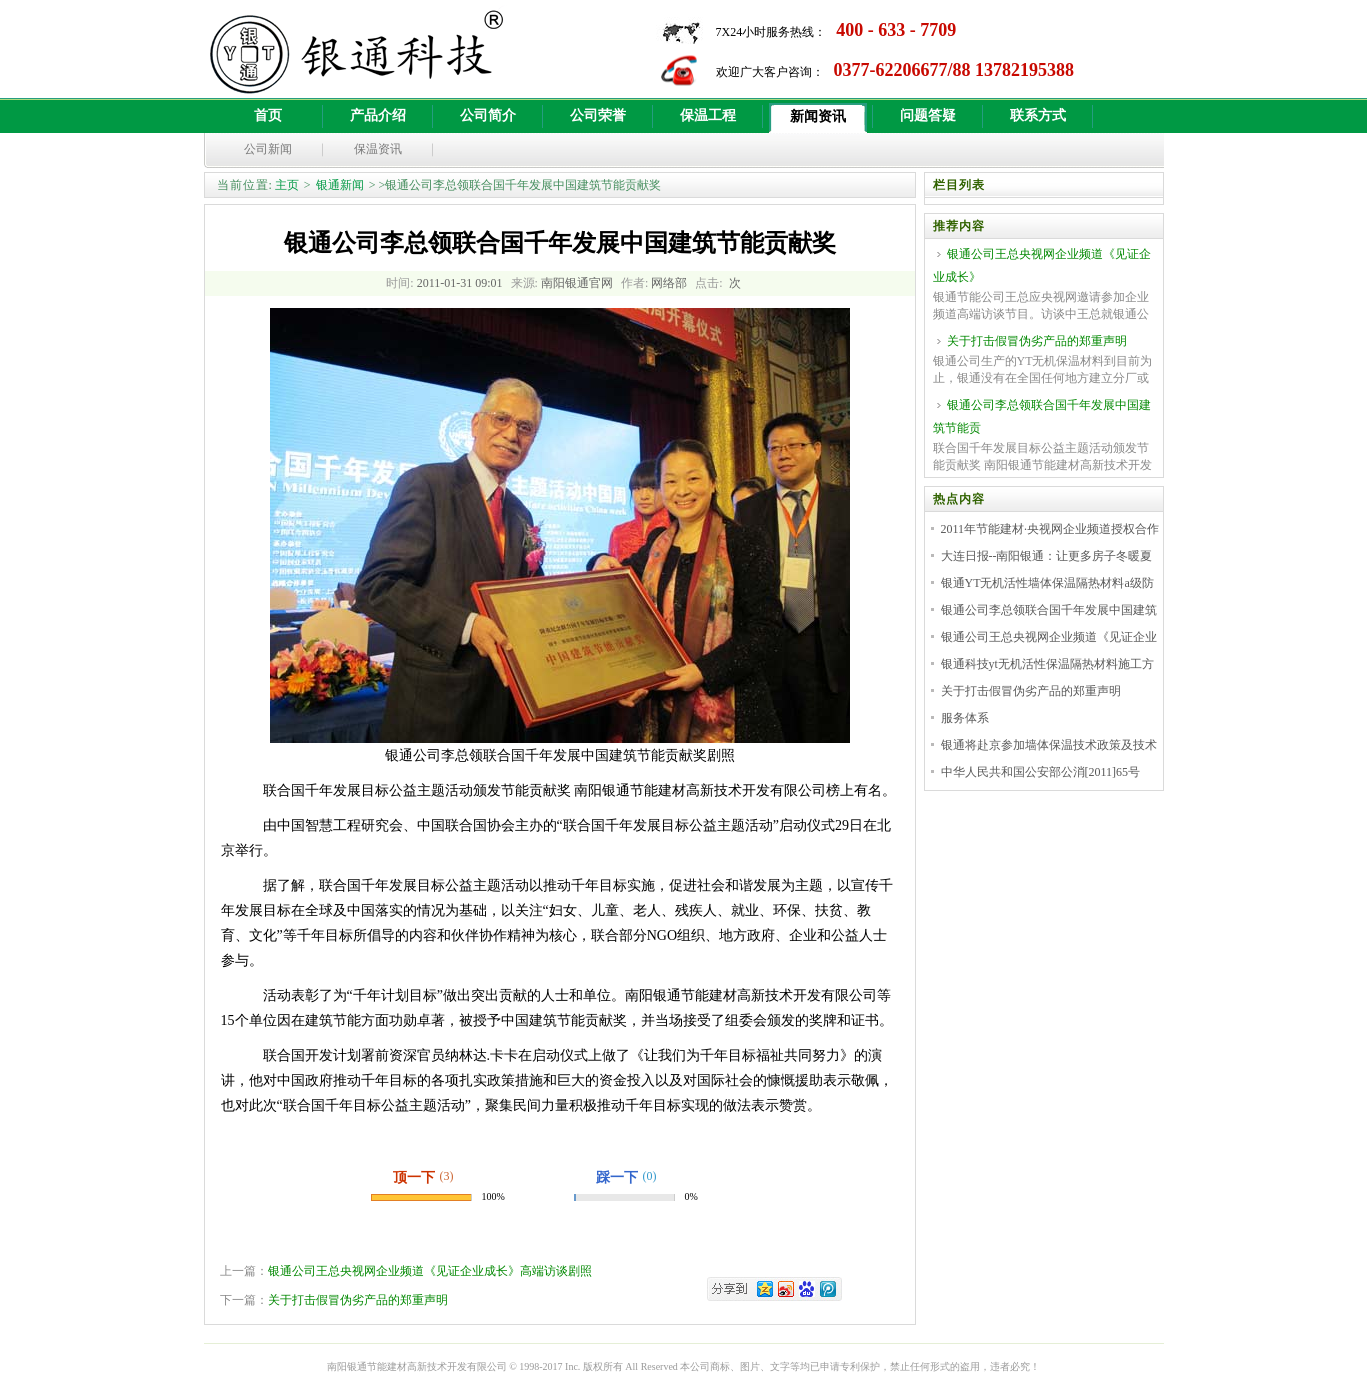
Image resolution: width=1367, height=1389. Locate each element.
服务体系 (965, 718)
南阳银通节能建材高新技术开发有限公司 (417, 1366)
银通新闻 (340, 185)
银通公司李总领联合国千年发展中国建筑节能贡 (1042, 416)
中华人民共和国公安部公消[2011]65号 (1041, 772)
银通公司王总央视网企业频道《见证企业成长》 (1042, 265)
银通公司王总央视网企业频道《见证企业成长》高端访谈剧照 (430, 1271)
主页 (287, 185)
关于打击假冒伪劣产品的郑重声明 (358, 1300)
